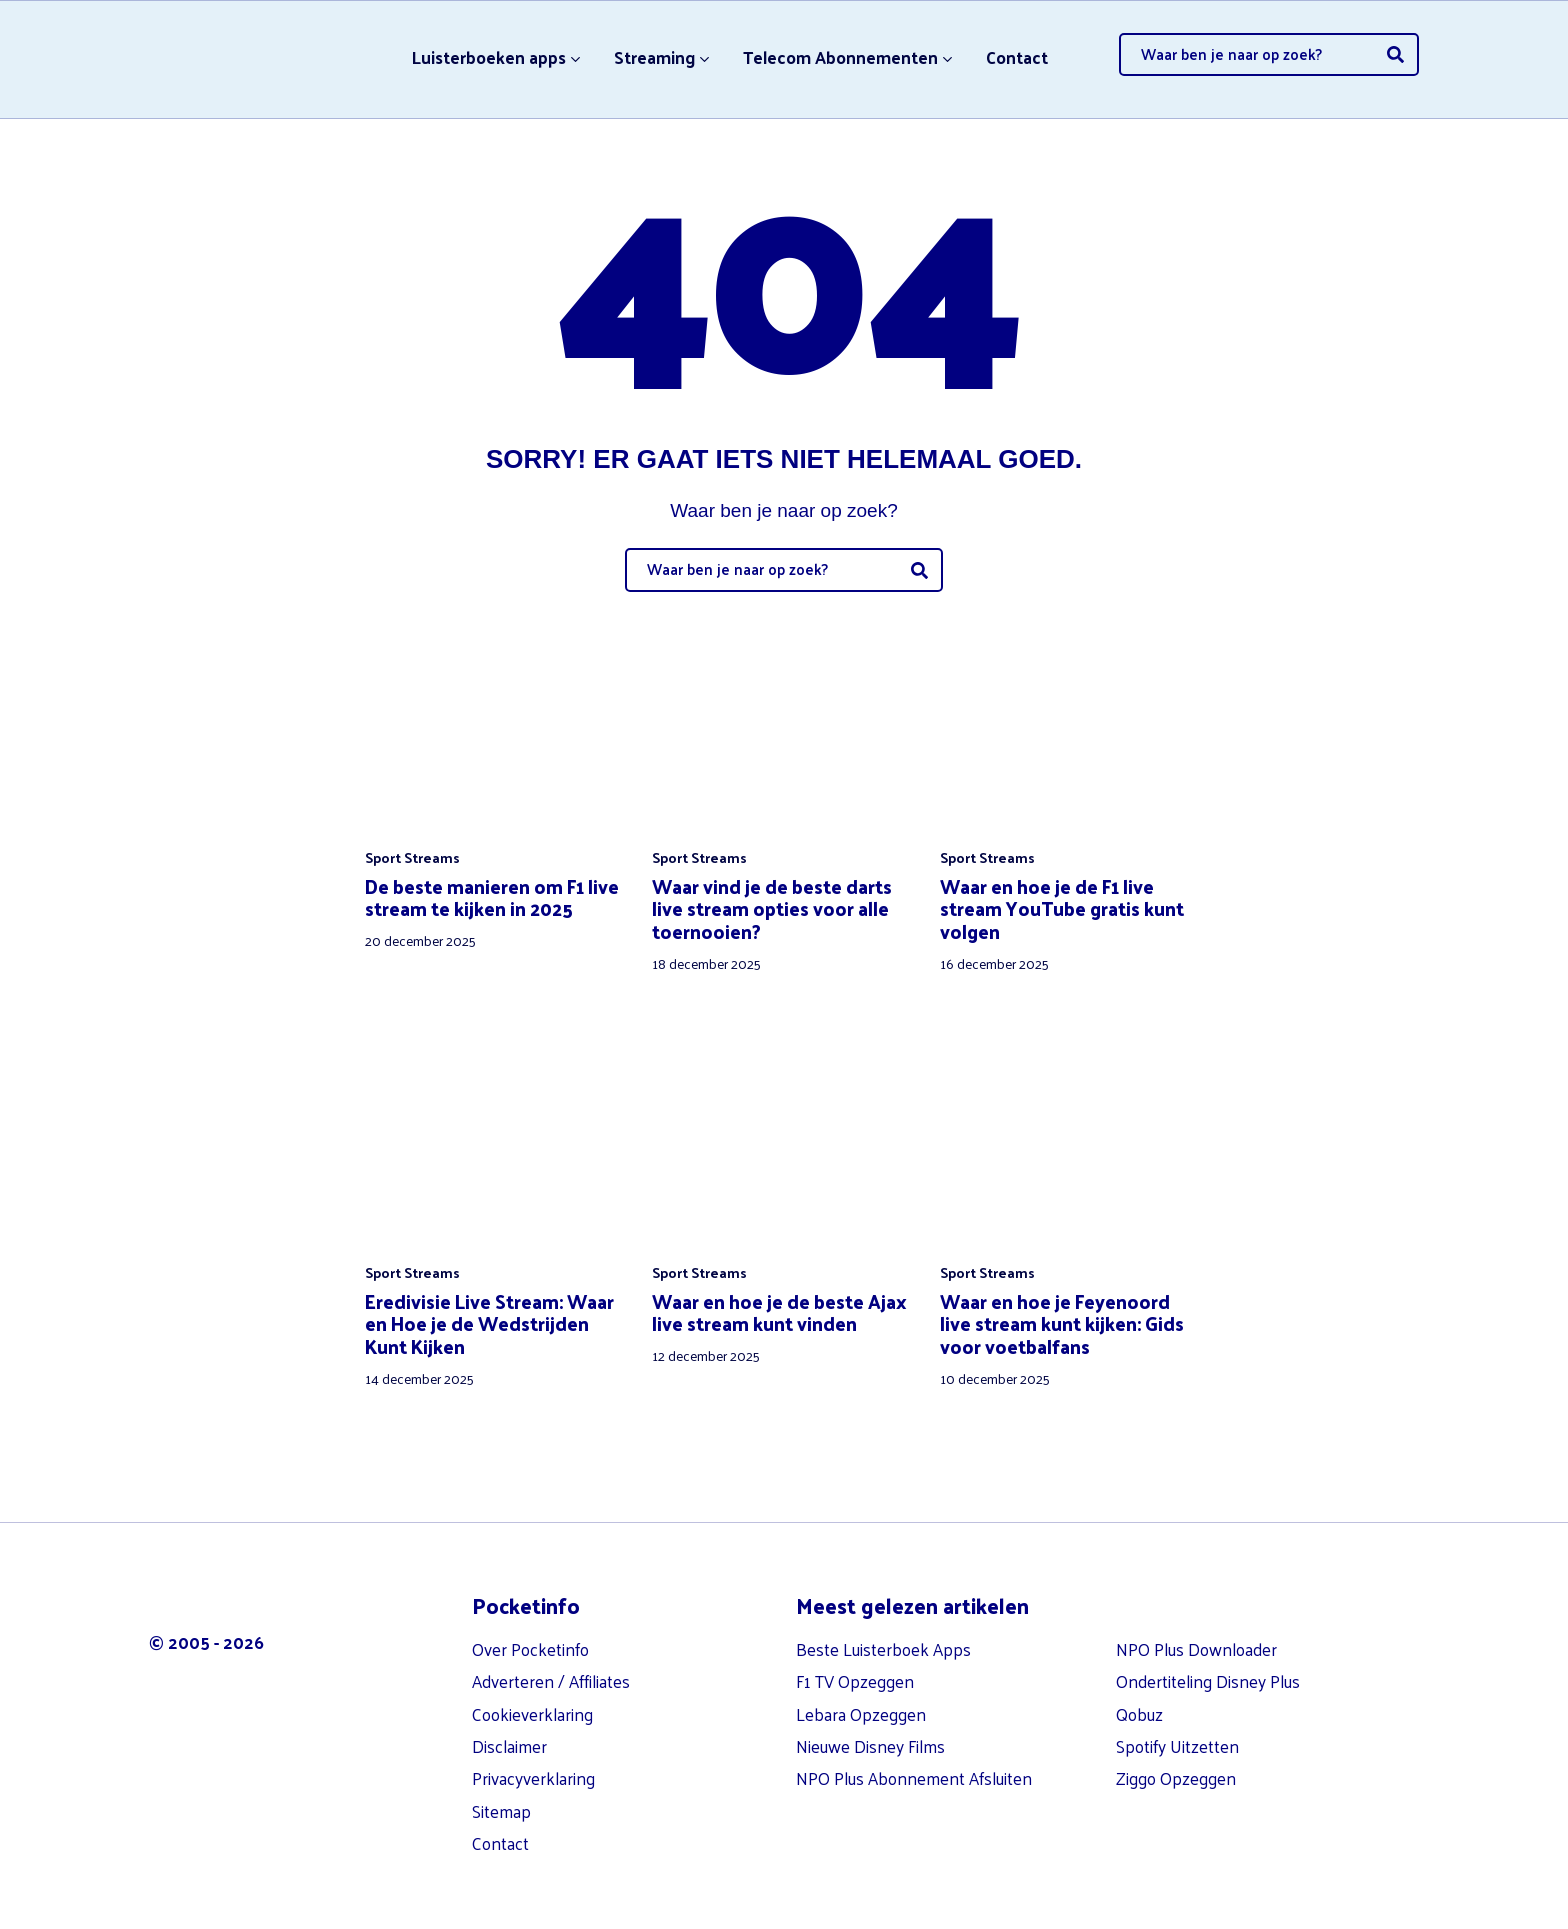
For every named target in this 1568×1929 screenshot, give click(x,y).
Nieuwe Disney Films (870, 1746)
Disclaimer (509, 1746)
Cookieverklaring (532, 1714)
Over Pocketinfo (530, 1649)
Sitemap (501, 1811)
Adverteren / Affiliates (551, 1681)
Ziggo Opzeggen (1176, 1778)
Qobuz (1139, 1714)
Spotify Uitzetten (1177, 1746)
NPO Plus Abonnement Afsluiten (914, 1778)
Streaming (654, 57)
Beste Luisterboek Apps (883, 1649)
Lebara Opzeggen (861, 1714)
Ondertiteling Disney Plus (1208, 1681)
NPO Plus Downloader (1196, 1649)
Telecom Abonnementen (840, 57)
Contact (1017, 57)
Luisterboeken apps (489, 57)
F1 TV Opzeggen (855, 1681)
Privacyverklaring (533, 1778)
